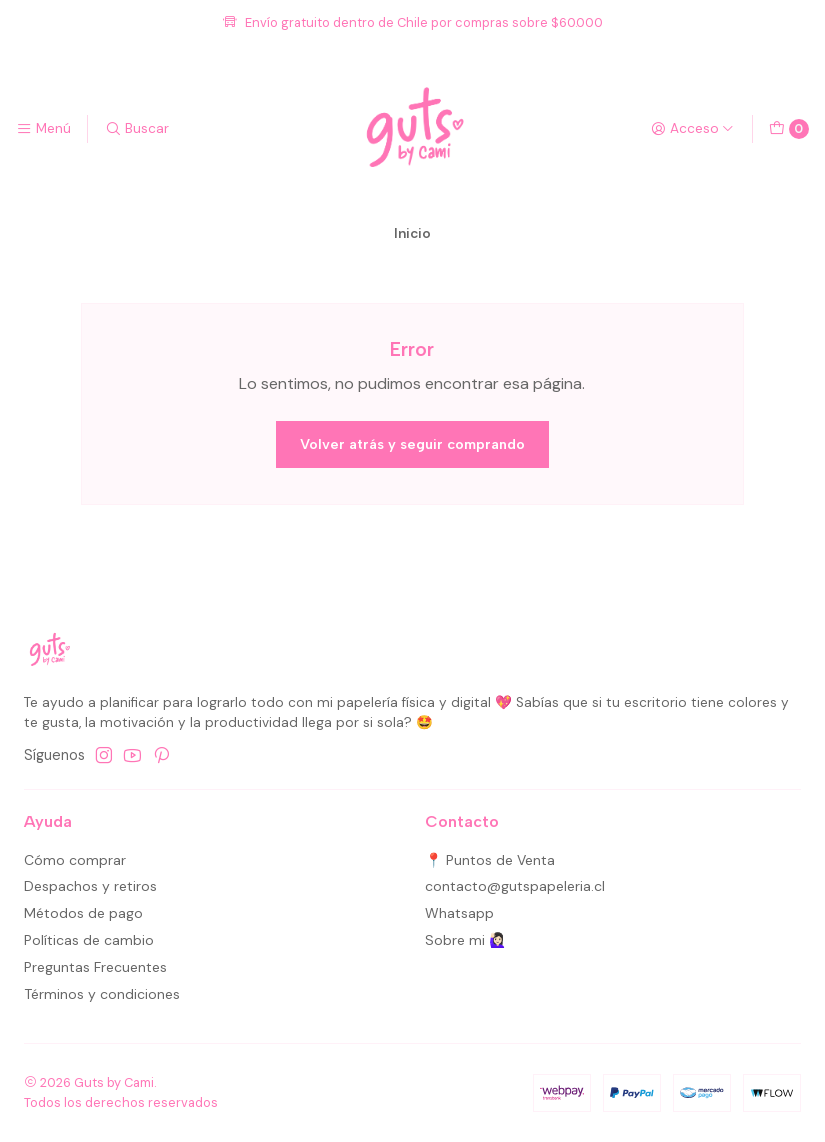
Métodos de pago (83, 913)
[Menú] (43, 129)
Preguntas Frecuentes (95, 967)
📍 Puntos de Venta (490, 860)
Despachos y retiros (90, 886)
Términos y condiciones (102, 994)
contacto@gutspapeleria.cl (515, 886)
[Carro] (789, 129)
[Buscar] (136, 129)
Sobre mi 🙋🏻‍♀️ (465, 940)
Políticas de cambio (89, 940)
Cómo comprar (75, 860)
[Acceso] (692, 129)
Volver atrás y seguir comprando (412, 444)
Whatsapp (459, 913)
